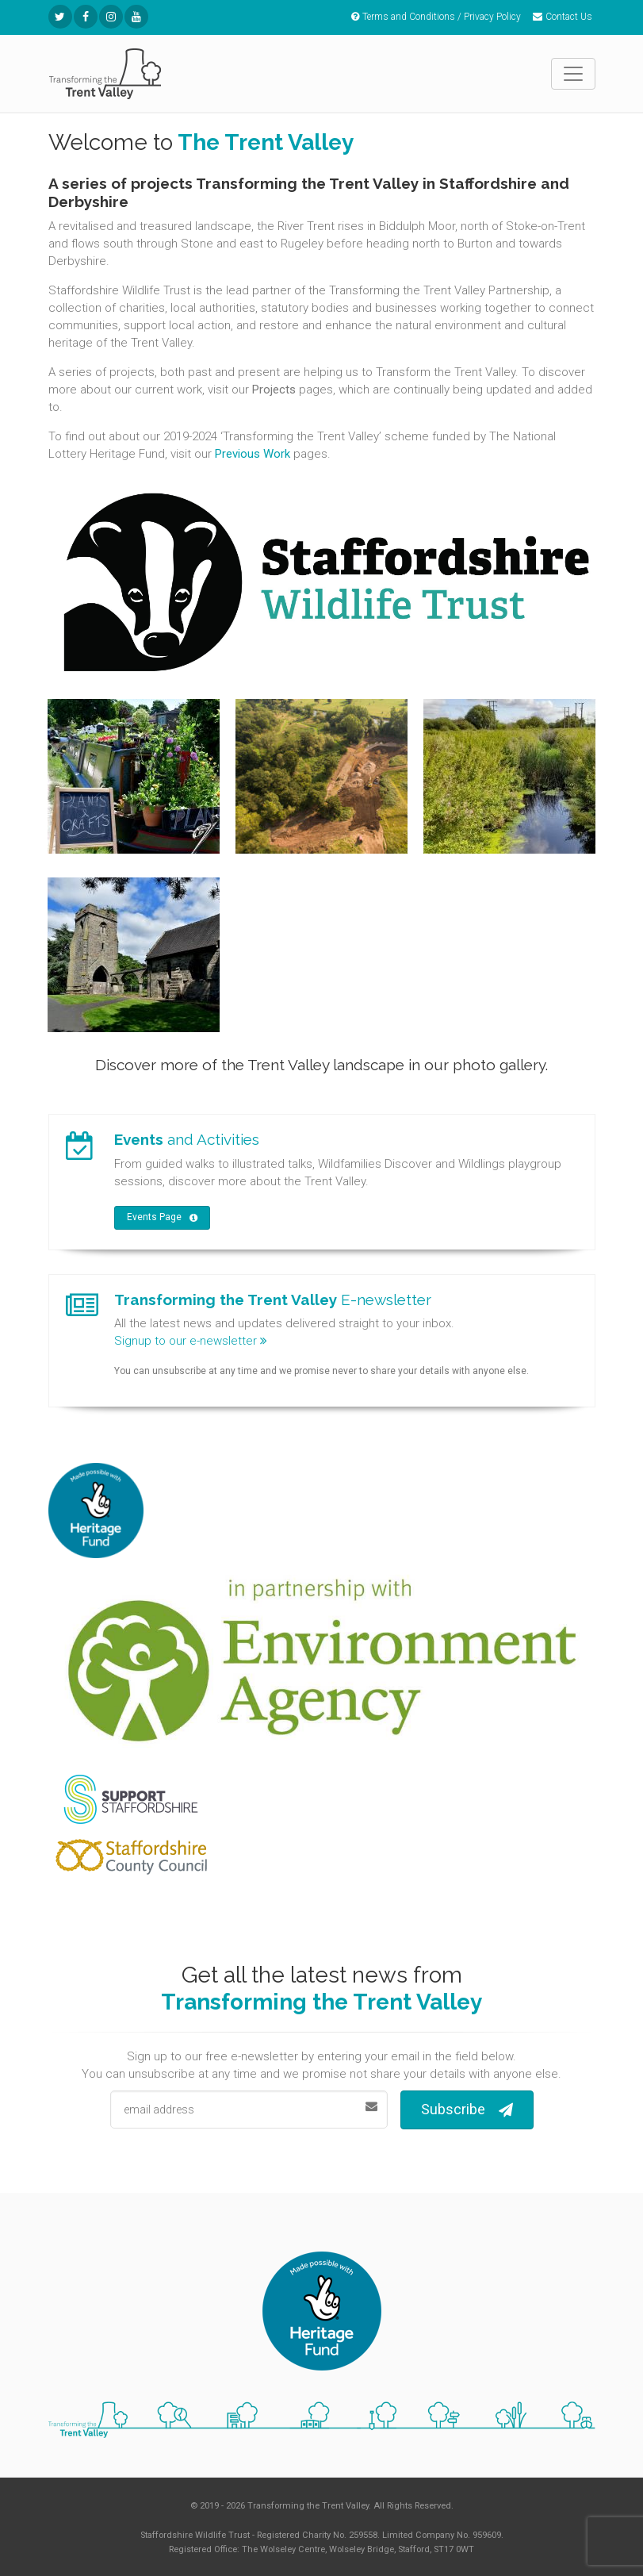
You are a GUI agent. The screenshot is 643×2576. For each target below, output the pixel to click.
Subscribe (467, 2110)
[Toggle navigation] (573, 74)
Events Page (162, 1218)
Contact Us (562, 16)
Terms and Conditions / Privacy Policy (436, 16)
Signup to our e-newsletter (190, 1341)
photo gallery (499, 1064)
